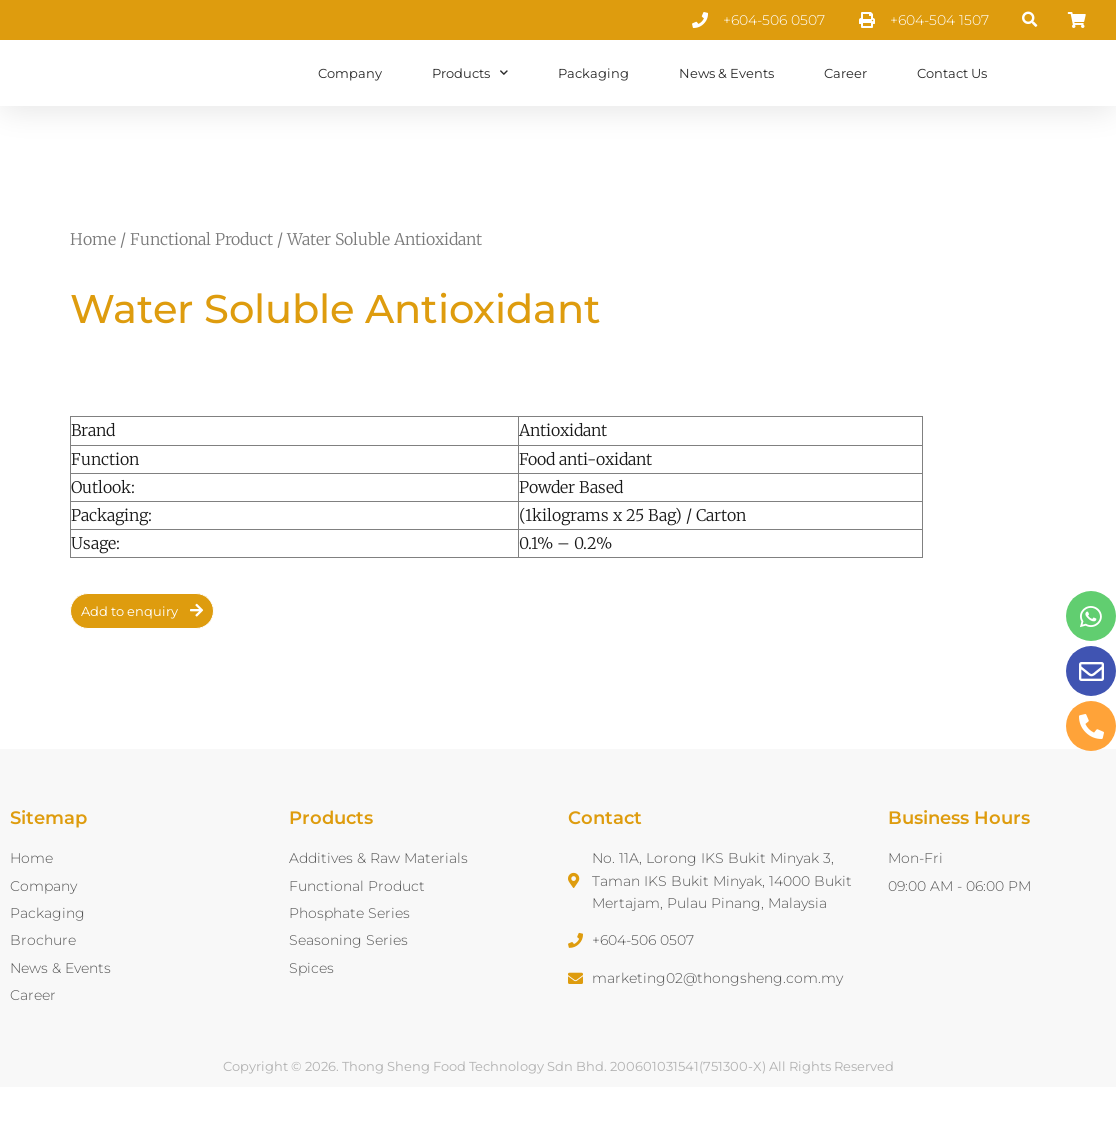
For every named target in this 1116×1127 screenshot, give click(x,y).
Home (93, 279)
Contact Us (952, 93)
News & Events (726, 93)
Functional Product (201, 279)
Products (470, 92)
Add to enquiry (129, 651)
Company (350, 93)
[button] (1030, 20)
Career (845, 93)
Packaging (593, 93)
